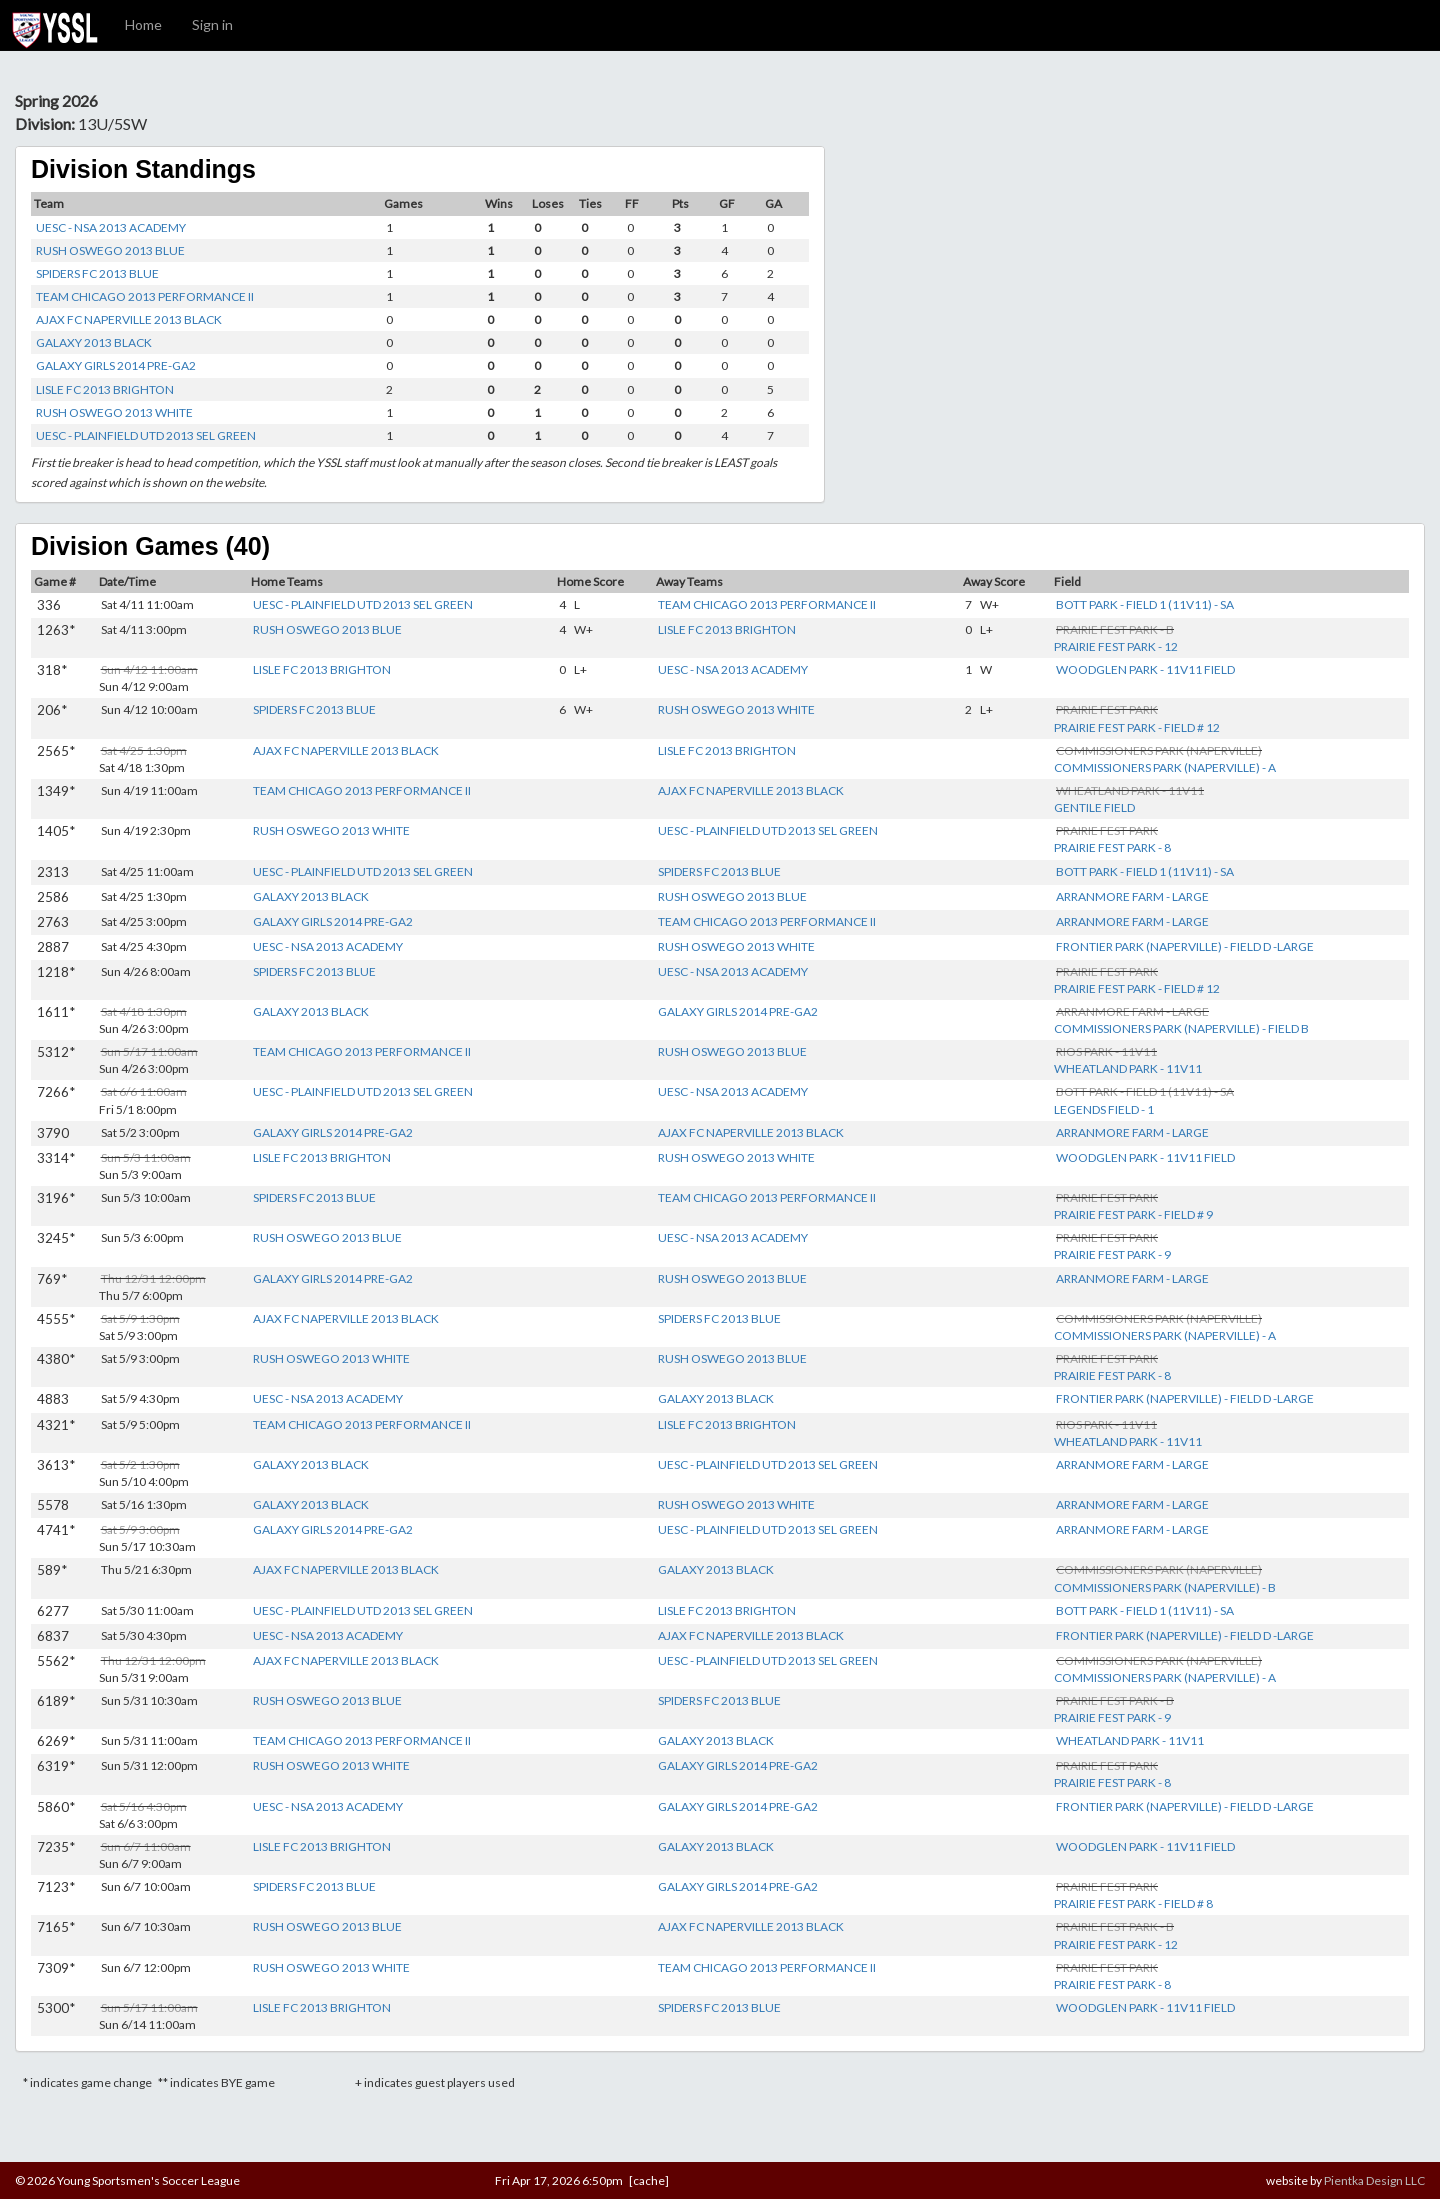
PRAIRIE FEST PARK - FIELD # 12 (1137, 727)
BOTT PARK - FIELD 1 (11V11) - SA (1145, 604)
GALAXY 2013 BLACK (94, 342)
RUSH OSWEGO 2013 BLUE (110, 250)
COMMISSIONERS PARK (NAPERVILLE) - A (1165, 767)
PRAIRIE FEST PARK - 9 (1112, 1254)
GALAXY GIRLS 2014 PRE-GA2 (116, 365)
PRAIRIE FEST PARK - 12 (1116, 646)
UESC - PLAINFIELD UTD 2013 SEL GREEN (146, 435)
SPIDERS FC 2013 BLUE (97, 273)
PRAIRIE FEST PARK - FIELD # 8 (1133, 1903)
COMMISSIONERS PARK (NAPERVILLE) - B (1165, 1587)
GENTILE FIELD (1094, 807)
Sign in (212, 24)
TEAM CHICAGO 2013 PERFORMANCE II (145, 296)
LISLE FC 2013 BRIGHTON (105, 389)
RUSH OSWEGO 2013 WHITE (114, 412)
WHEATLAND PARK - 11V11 (1128, 1068)
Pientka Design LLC (1374, 2180)
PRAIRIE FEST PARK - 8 (1112, 847)
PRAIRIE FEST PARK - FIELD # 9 (1133, 1214)
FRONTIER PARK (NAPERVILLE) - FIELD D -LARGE (1185, 946)
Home (143, 24)
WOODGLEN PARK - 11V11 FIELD (1145, 669)
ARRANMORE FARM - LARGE (1132, 896)
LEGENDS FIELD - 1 (1104, 1109)
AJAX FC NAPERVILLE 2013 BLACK (129, 319)
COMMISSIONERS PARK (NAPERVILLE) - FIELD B (1181, 1028)
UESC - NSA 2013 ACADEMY (111, 227)
